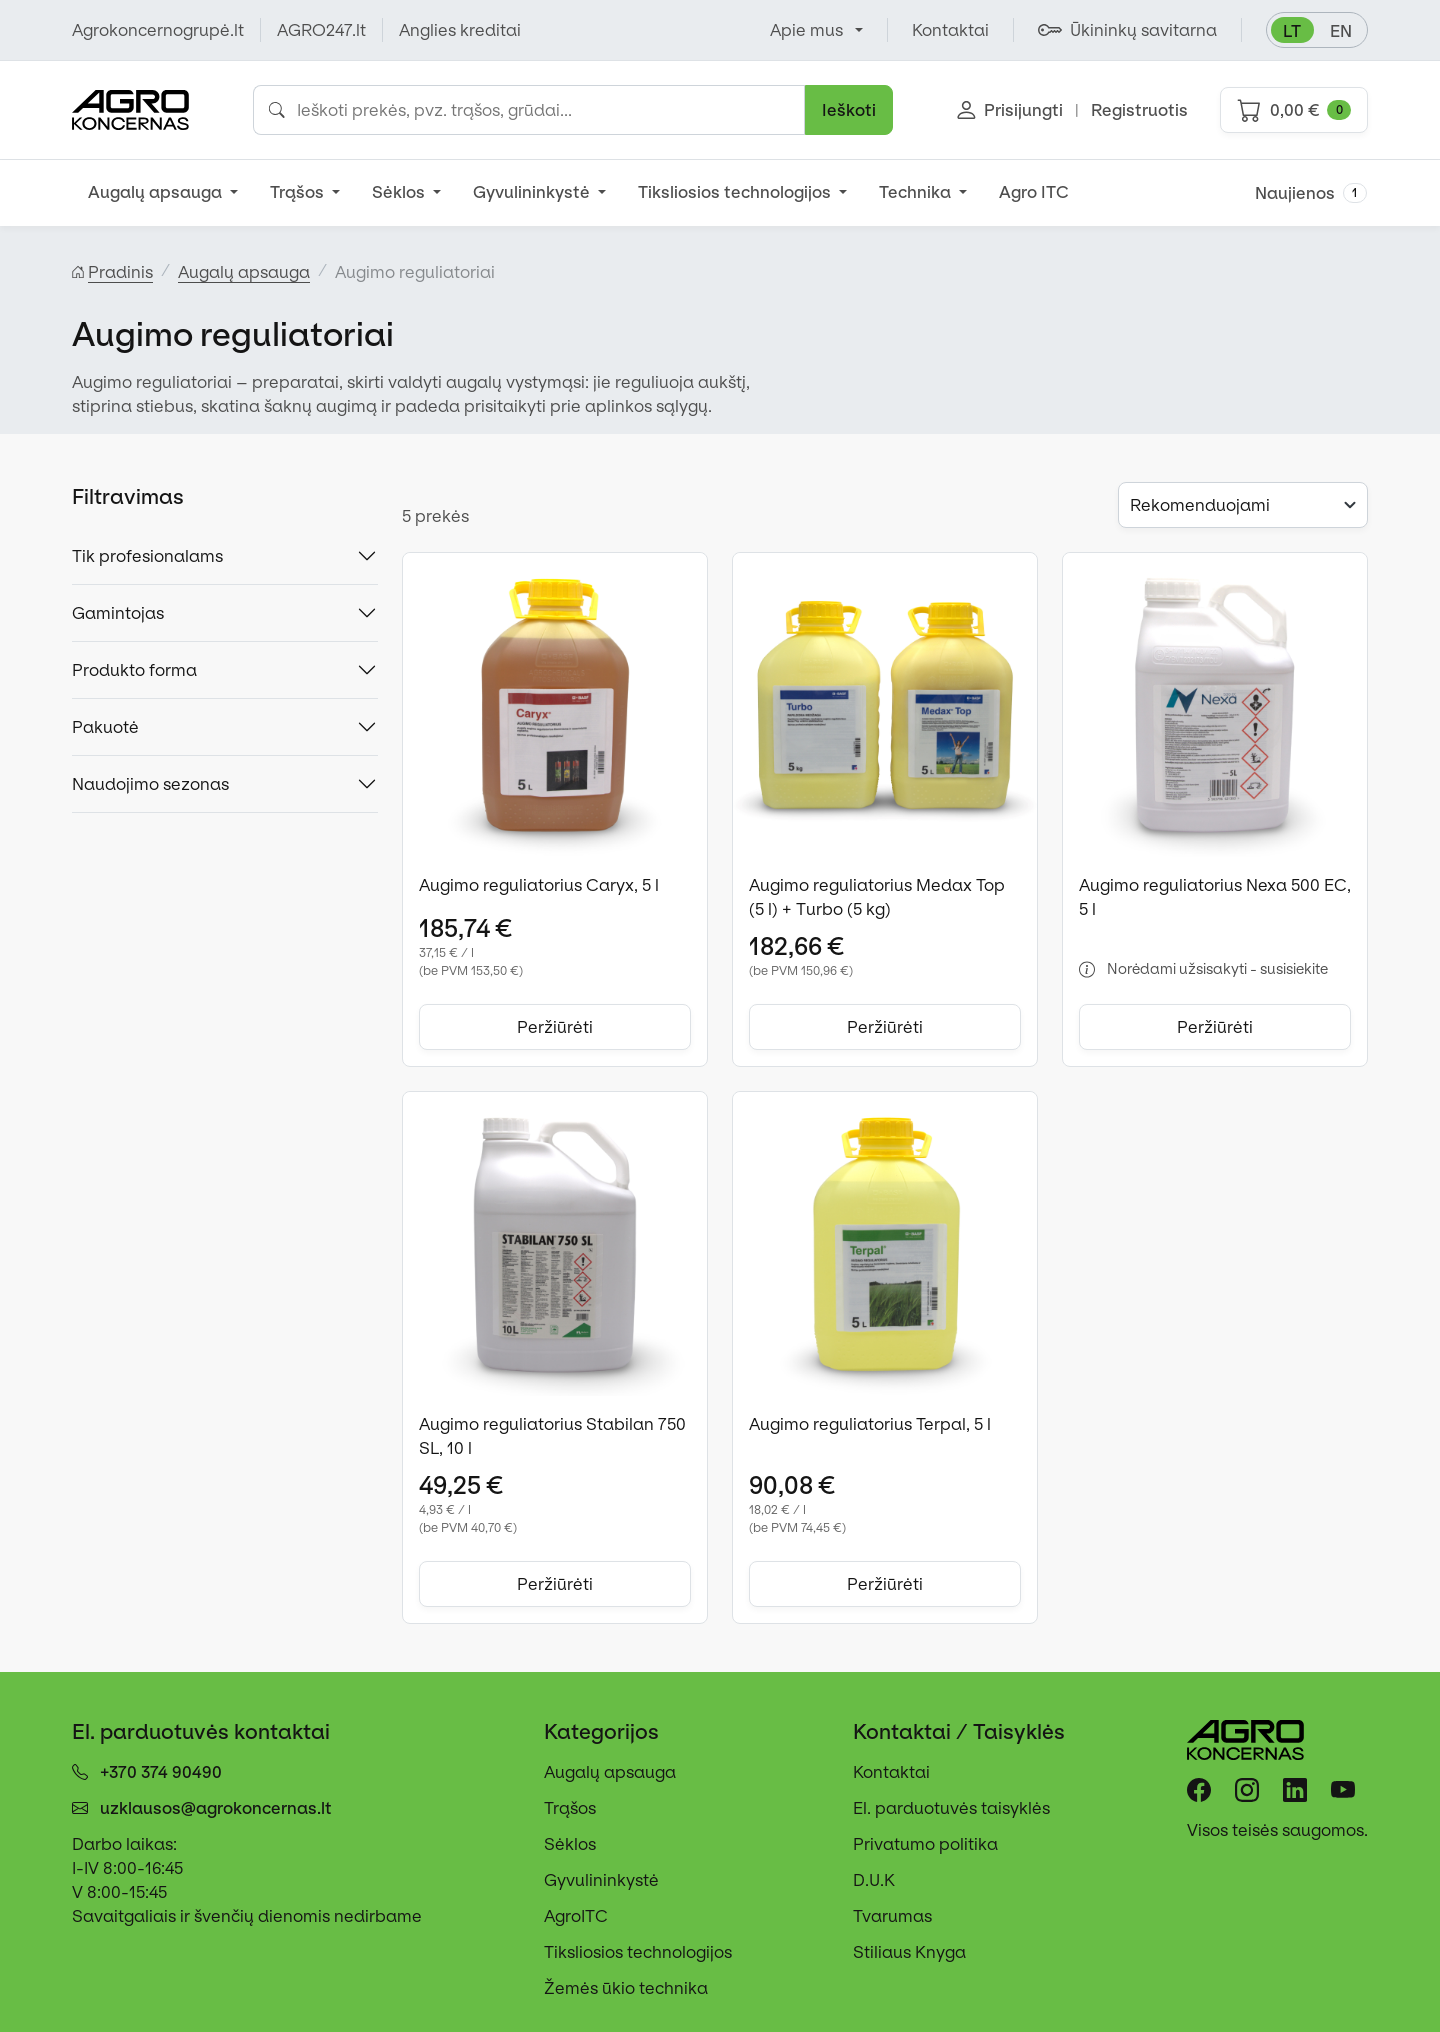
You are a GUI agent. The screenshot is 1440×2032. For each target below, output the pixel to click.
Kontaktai (891, 1772)
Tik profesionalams (147, 556)
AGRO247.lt (321, 30)
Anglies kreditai (460, 30)
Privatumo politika (925, 1844)
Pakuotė (105, 727)
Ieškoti (849, 110)
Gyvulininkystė (533, 192)
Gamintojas (118, 613)
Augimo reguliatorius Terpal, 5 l (870, 1424)
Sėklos (400, 192)
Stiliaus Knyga (909, 1952)
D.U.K (874, 1880)
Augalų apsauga (157, 192)
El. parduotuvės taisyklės (951, 1808)
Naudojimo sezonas (150, 784)
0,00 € (1294, 110)
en (1341, 31)
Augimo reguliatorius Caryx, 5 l (539, 885)
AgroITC (576, 1916)
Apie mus (806, 30)
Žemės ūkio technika (626, 1988)
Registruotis (1139, 110)
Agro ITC (1034, 192)
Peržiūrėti (555, 1027)
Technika (917, 192)
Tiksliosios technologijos (736, 192)
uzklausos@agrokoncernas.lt (216, 1808)
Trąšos (299, 192)
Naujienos (1311, 193)
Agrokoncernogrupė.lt (158, 30)
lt (1292, 31)
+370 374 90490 (161, 1772)
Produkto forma (134, 670)
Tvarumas (892, 1916)
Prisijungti (1010, 110)
